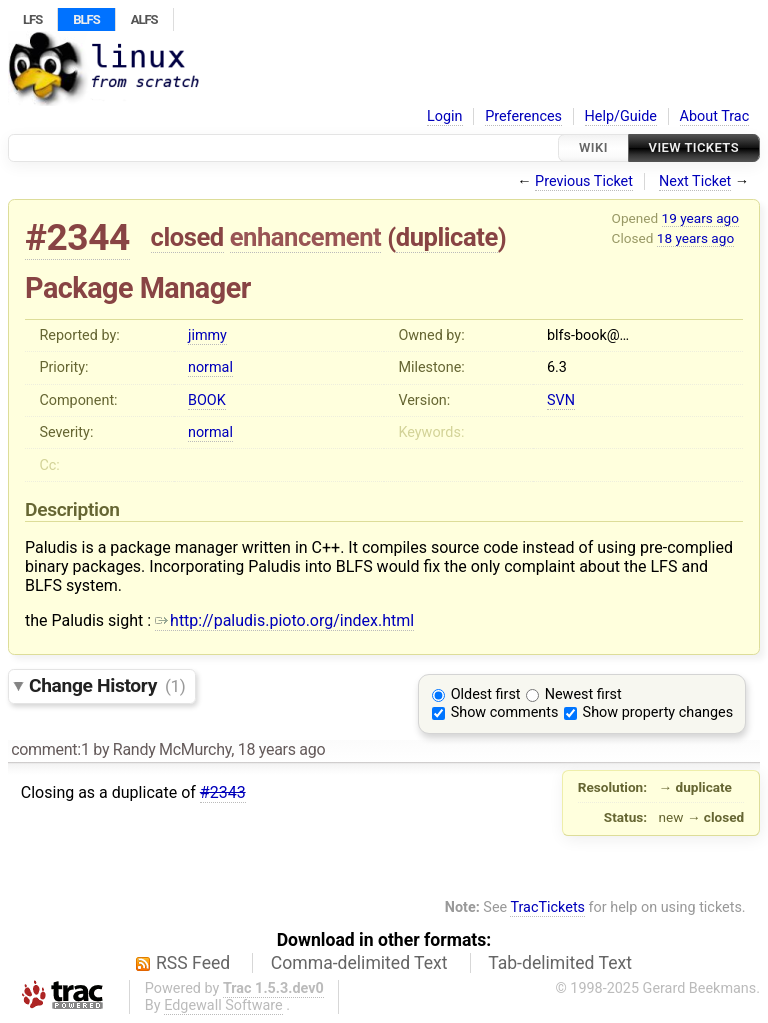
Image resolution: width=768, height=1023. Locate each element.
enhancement (306, 237)
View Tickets (694, 147)
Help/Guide (621, 116)
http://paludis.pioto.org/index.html (284, 620)
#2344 (77, 237)
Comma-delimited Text (359, 963)
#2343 (223, 792)
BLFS (86, 19)
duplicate (447, 237)
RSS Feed (193, 963)
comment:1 (50, 749)
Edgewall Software (223, 1005)
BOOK (207, 400)
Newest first (583, 694)
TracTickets (547, 907)
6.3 (557, 367)
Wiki (593, 147)
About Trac (715, 116)
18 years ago (695, 238)
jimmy (207, 335)
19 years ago (700, 218)
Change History (107, 685)
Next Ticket (695, 181)
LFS (32, 19)
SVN (561, 400)
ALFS (144, 19)
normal (210, 367)
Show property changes (658, 712)
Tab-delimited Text (560, 963)
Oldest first (486, 694)
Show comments (505, 712)
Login (445, 116)
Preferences (523, 116)
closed (187, 237)
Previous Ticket (584, 181)
